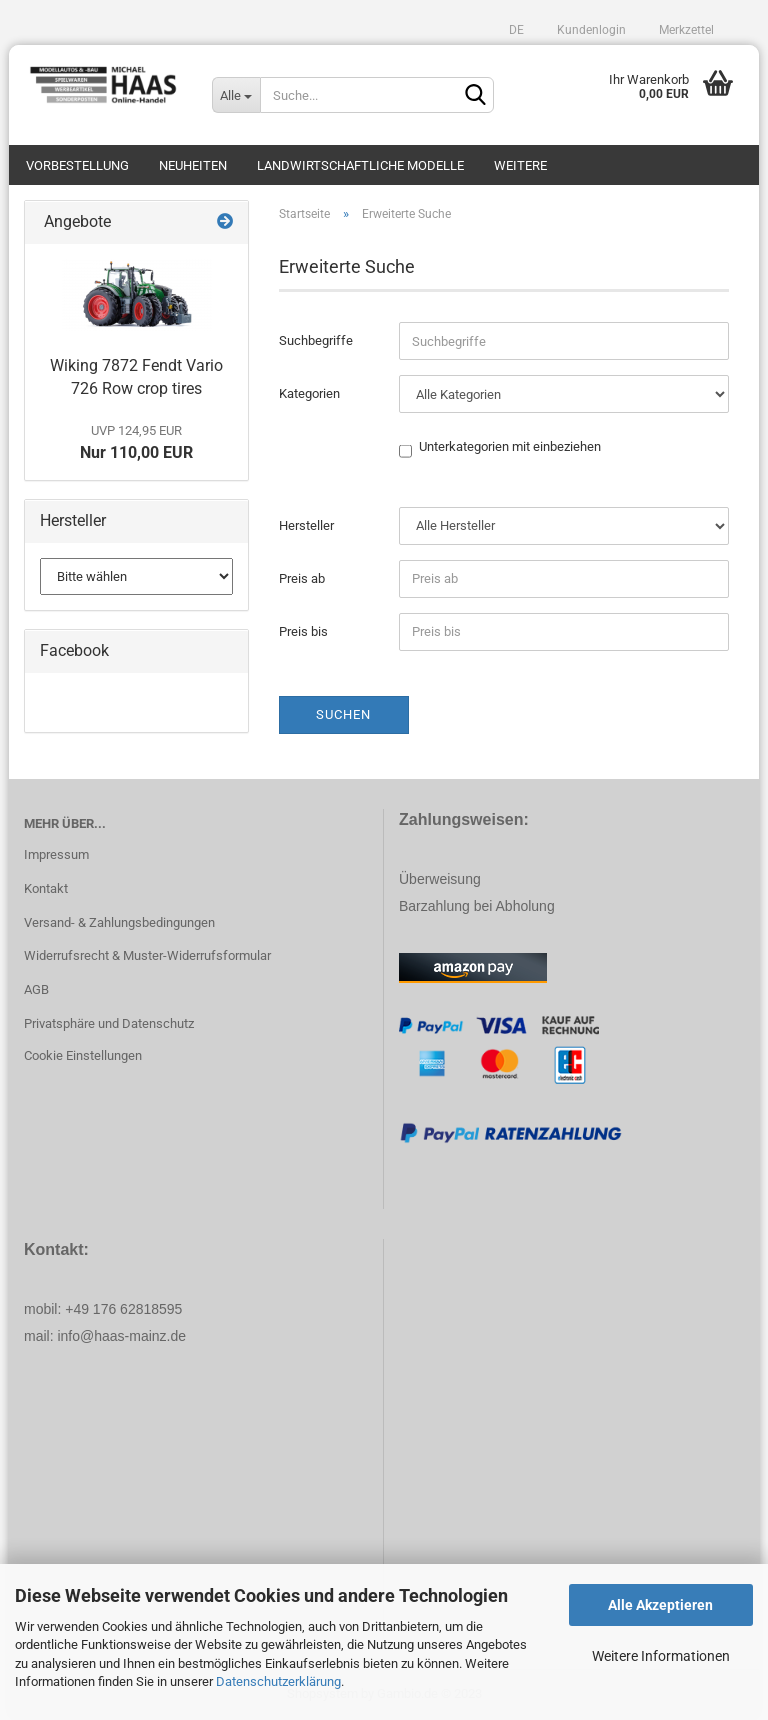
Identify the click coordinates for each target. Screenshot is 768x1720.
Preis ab (302, 578)
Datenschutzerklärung (278, 1681)
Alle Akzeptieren (660, 1605)
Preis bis (303, 631)
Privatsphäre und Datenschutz (109, 1023)
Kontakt (46, 888)
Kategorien (309, 393)
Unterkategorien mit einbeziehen (510, 448)
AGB (36, 989)
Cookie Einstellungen (83, 1055)
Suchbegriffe (316, 340)
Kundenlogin (590, 30)
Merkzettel (685, 30)
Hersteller (306, 525)
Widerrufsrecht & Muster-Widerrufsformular (147, 955)
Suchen (343, 714)
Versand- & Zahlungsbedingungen (119, 922)
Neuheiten (193, 165)
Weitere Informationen (661, 1656)
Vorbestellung (77, 165)
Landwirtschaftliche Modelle (360, 165)
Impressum (56, 854)
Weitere (520, 165)
